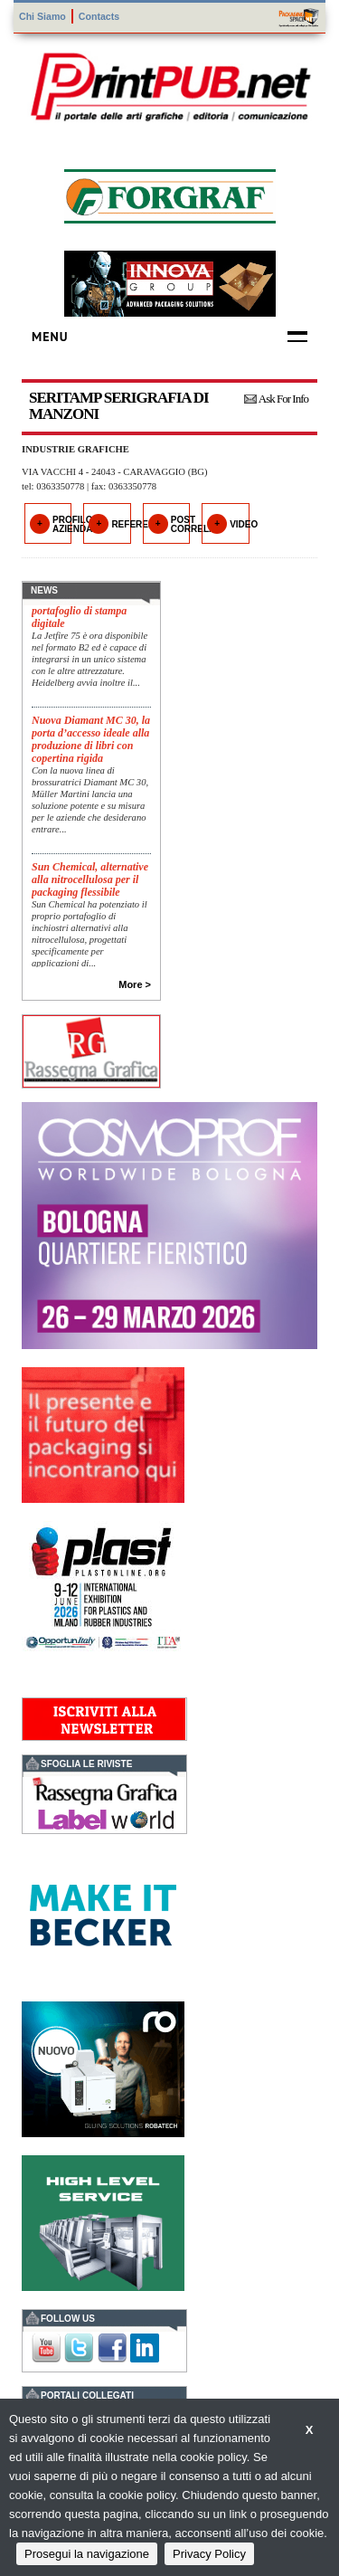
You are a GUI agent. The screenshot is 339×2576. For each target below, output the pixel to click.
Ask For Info (283, 398)
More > (134, 984)
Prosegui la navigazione (86, 2554)
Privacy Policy (209, 2554)
